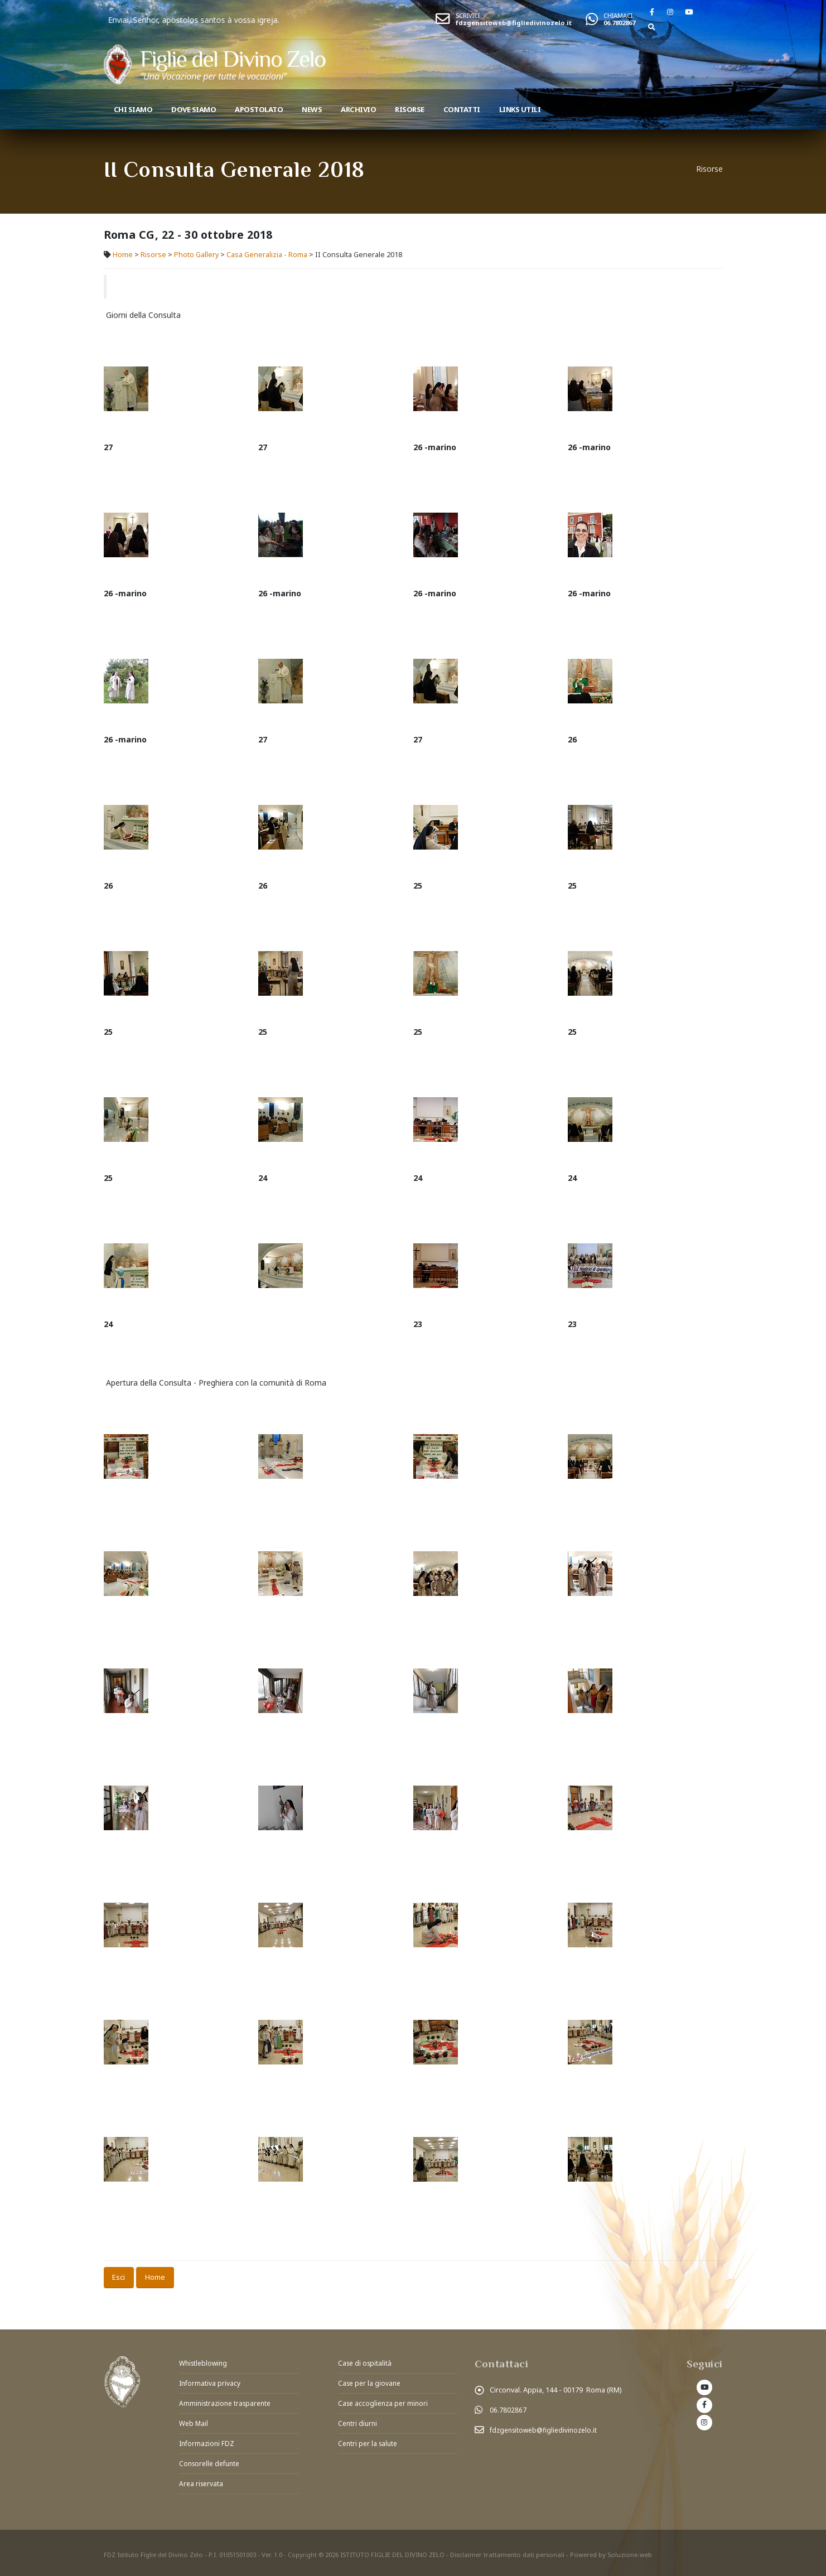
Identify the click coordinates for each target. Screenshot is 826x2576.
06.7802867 (619, 22)
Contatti (461, 109)
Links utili (520, 109)
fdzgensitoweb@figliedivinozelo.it (514, 22)
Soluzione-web (630, 2550)
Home (123, 254)
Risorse (409, 109)
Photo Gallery (196, 254)
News (312, 109)
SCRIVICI (468, 15)
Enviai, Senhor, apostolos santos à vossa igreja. (268, 20)
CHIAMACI (617, 15)
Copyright (303, 2550)
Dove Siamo (193, 109)
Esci (118, 2277)
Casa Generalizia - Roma (266, 254)
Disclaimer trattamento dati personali (508, 2550)
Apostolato (259, 109)
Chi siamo (133, 109)
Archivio (358, 109)
